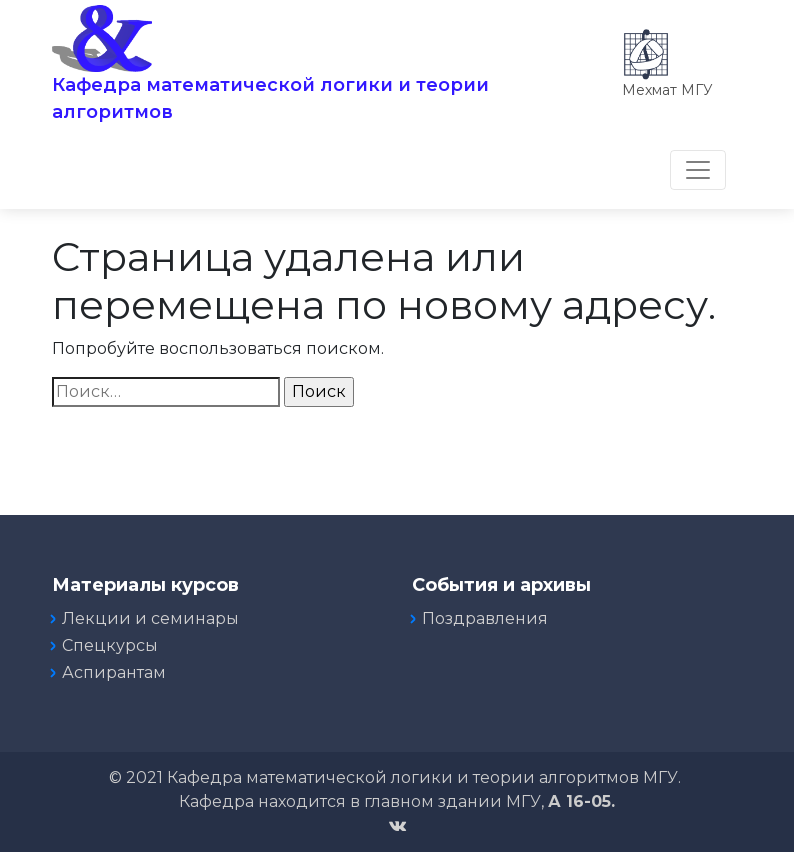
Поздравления (485, 618)
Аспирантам (114, 672)
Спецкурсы (110, 645)
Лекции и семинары (150, 618)
